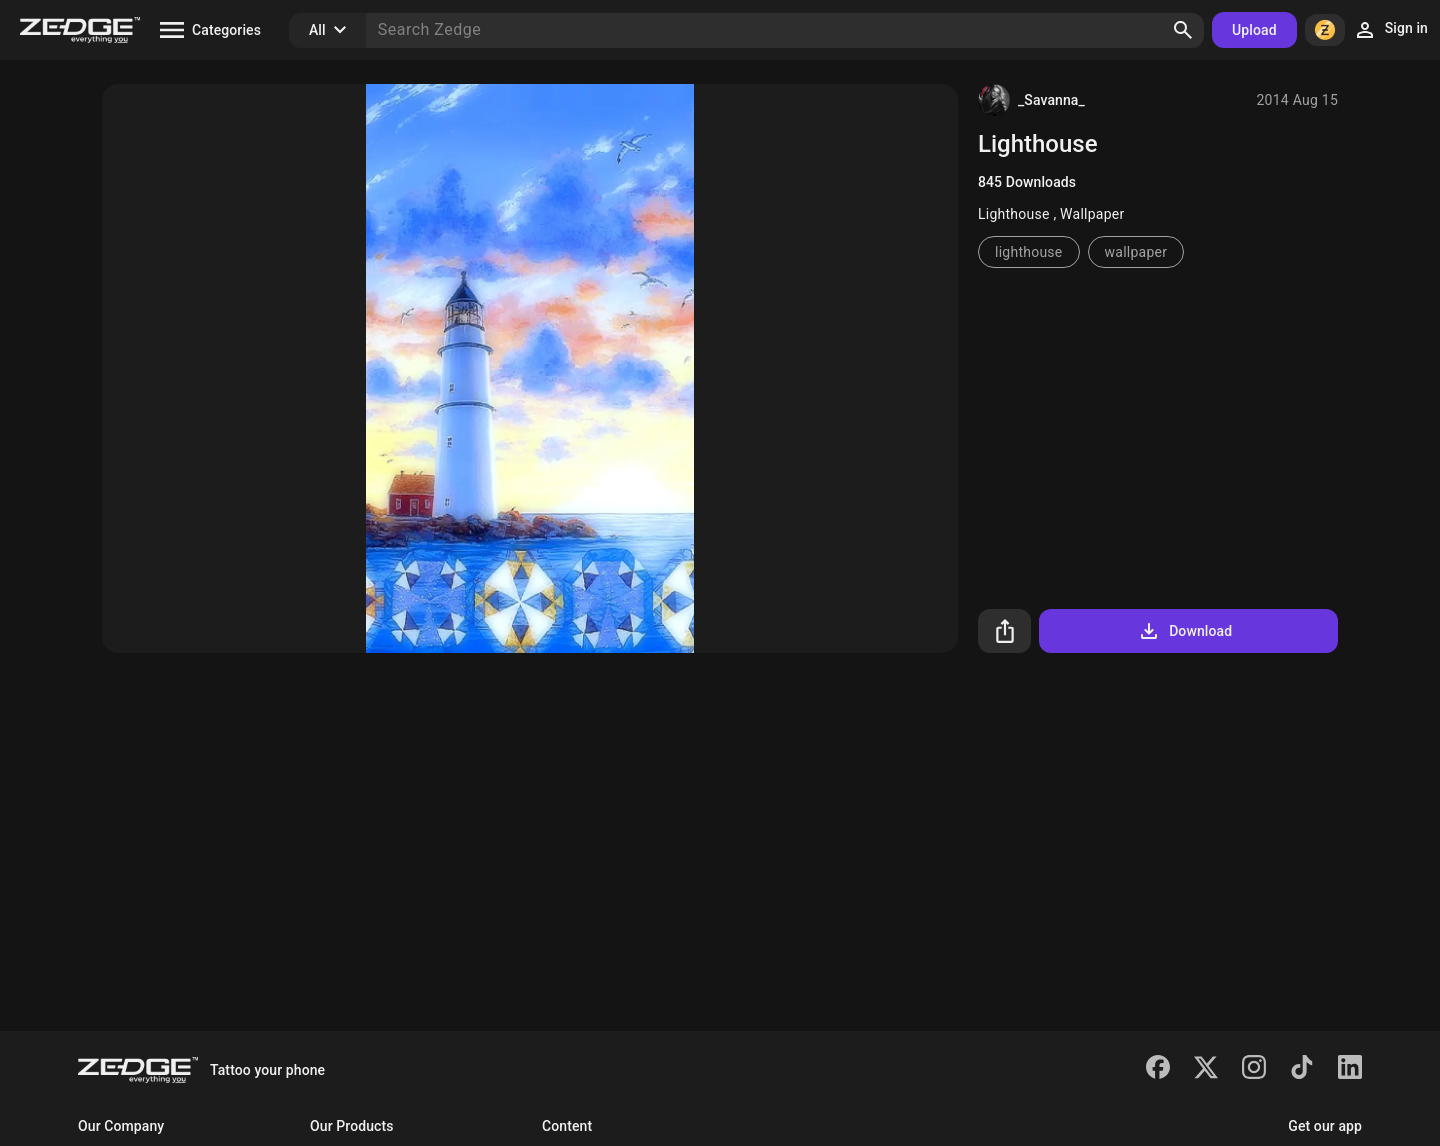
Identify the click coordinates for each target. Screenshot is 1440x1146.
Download (1184, 631)
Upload (1254, 30)
